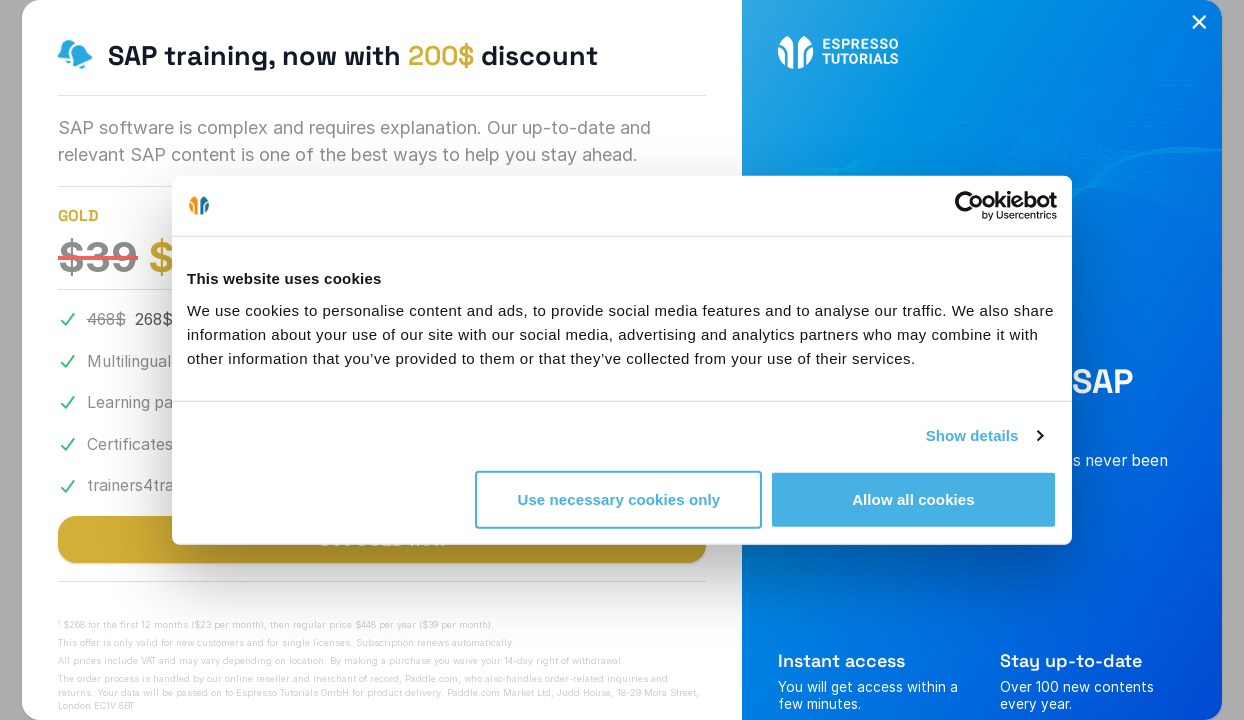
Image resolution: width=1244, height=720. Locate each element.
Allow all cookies (913, 498)
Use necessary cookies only (619, 498)
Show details (972, 435)
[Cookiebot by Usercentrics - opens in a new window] (969, 206)
